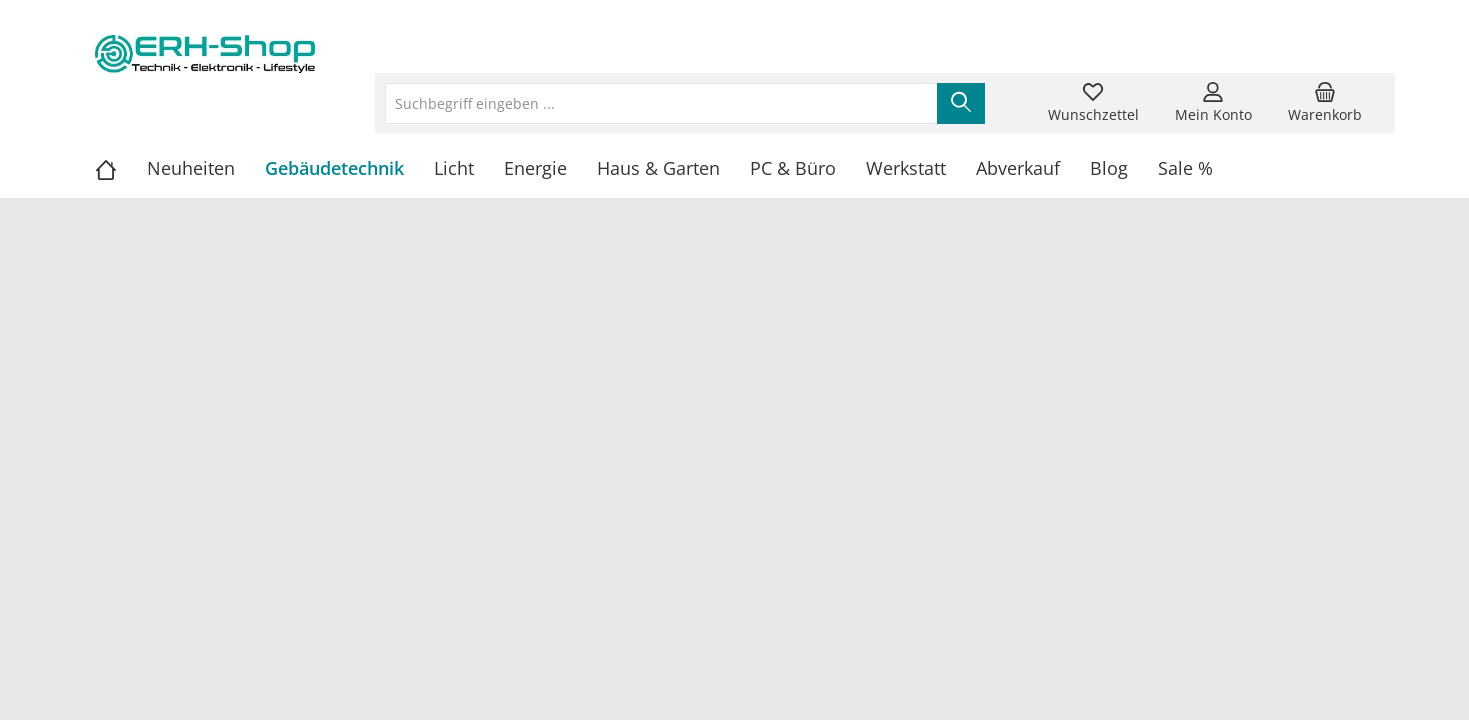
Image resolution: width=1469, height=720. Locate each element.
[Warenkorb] (1325, 103)
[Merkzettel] (1093, 103)
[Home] (121, 168)
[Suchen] (961, 103)
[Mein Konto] (1213, 103)
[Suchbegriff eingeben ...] (661, 103)
